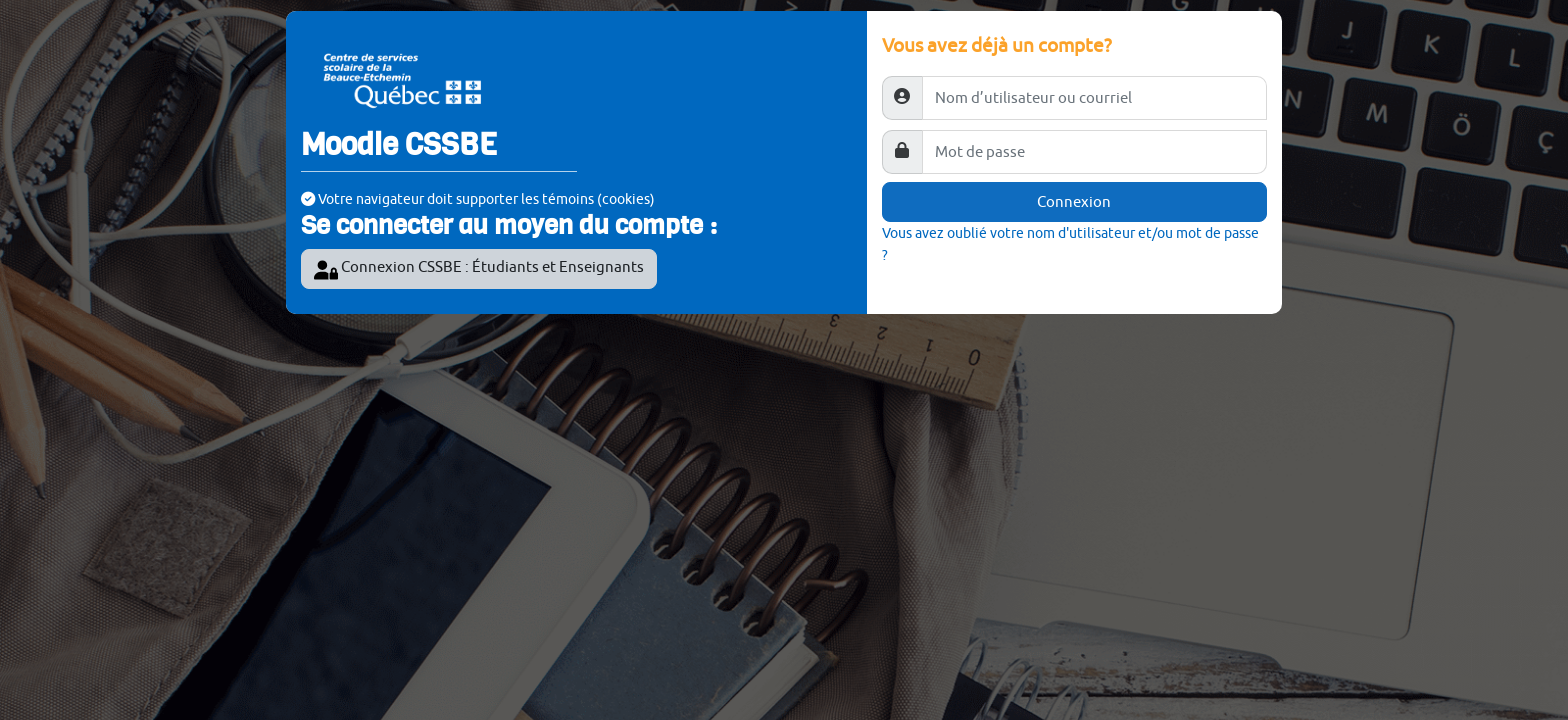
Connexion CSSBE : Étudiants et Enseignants (479, 270)
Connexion (1074, 201)
